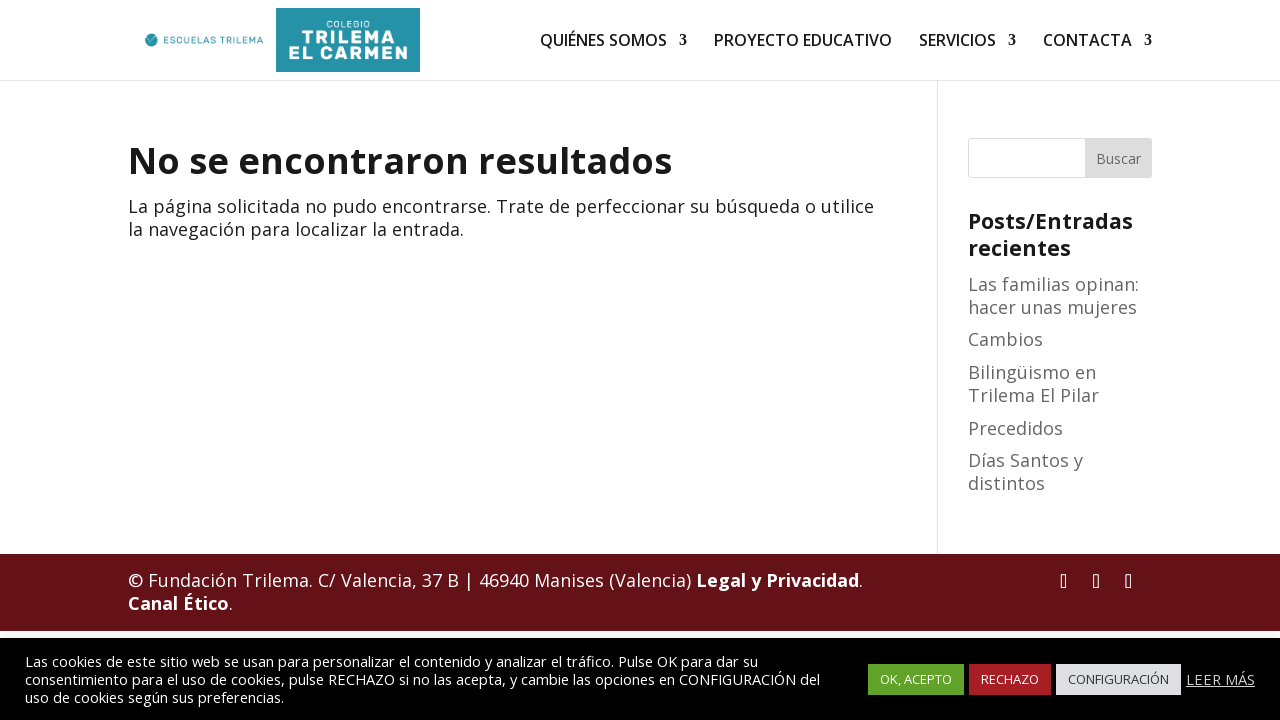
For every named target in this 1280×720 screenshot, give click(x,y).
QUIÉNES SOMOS (603, 42)
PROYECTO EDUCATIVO (803, 42)
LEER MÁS (1220, 679)
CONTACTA (1087, 42)
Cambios (1005, 339)
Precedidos (1015, 428)
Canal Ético (178, 603)
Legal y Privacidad (777, 580)
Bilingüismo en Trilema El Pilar (1033, 383)
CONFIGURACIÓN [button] (1118, 679)
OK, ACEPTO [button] (916, 679)
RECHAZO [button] (1010, 679)
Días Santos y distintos (1025, 471)
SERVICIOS (957, 42)
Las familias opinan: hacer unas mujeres (1053, 295)
